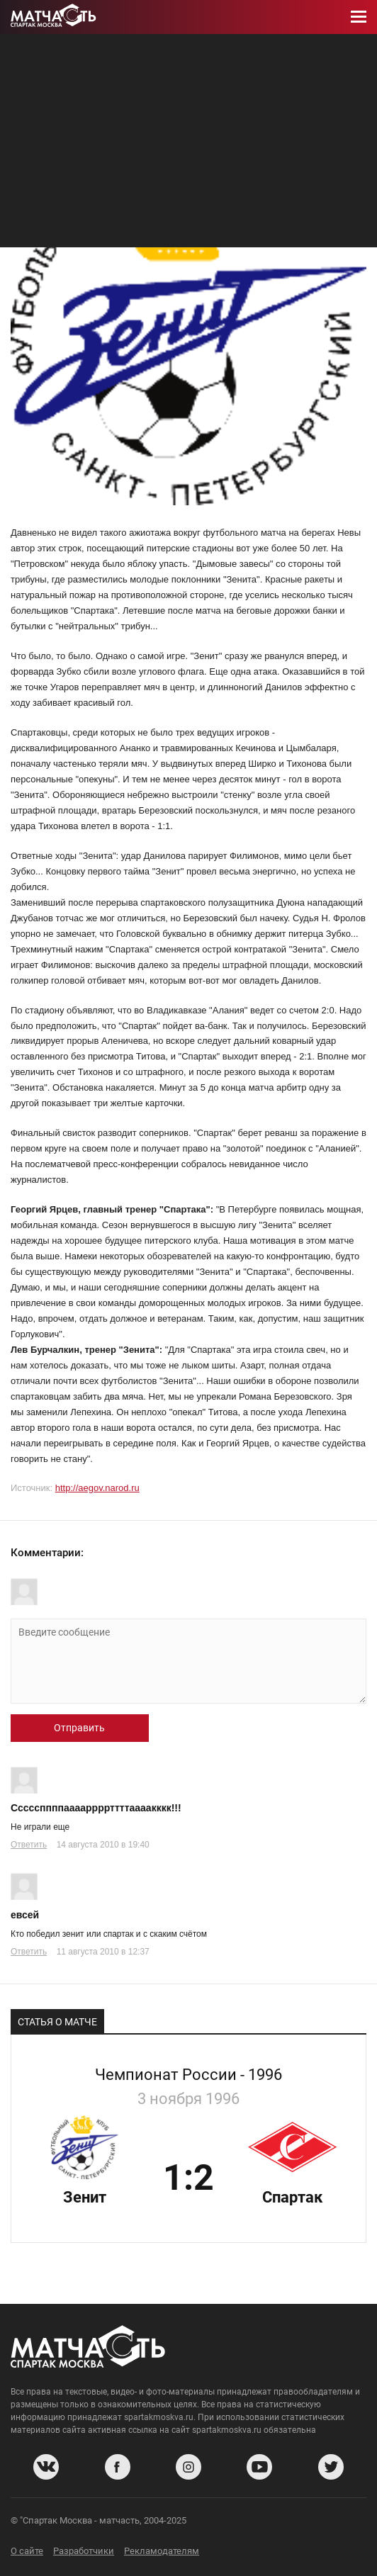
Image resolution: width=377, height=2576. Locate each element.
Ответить (29, 1845)
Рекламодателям (161, 2551)
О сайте (27, 2551)
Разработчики (83, 2551)
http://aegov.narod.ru (97, 1488)
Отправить (79, 1727)
